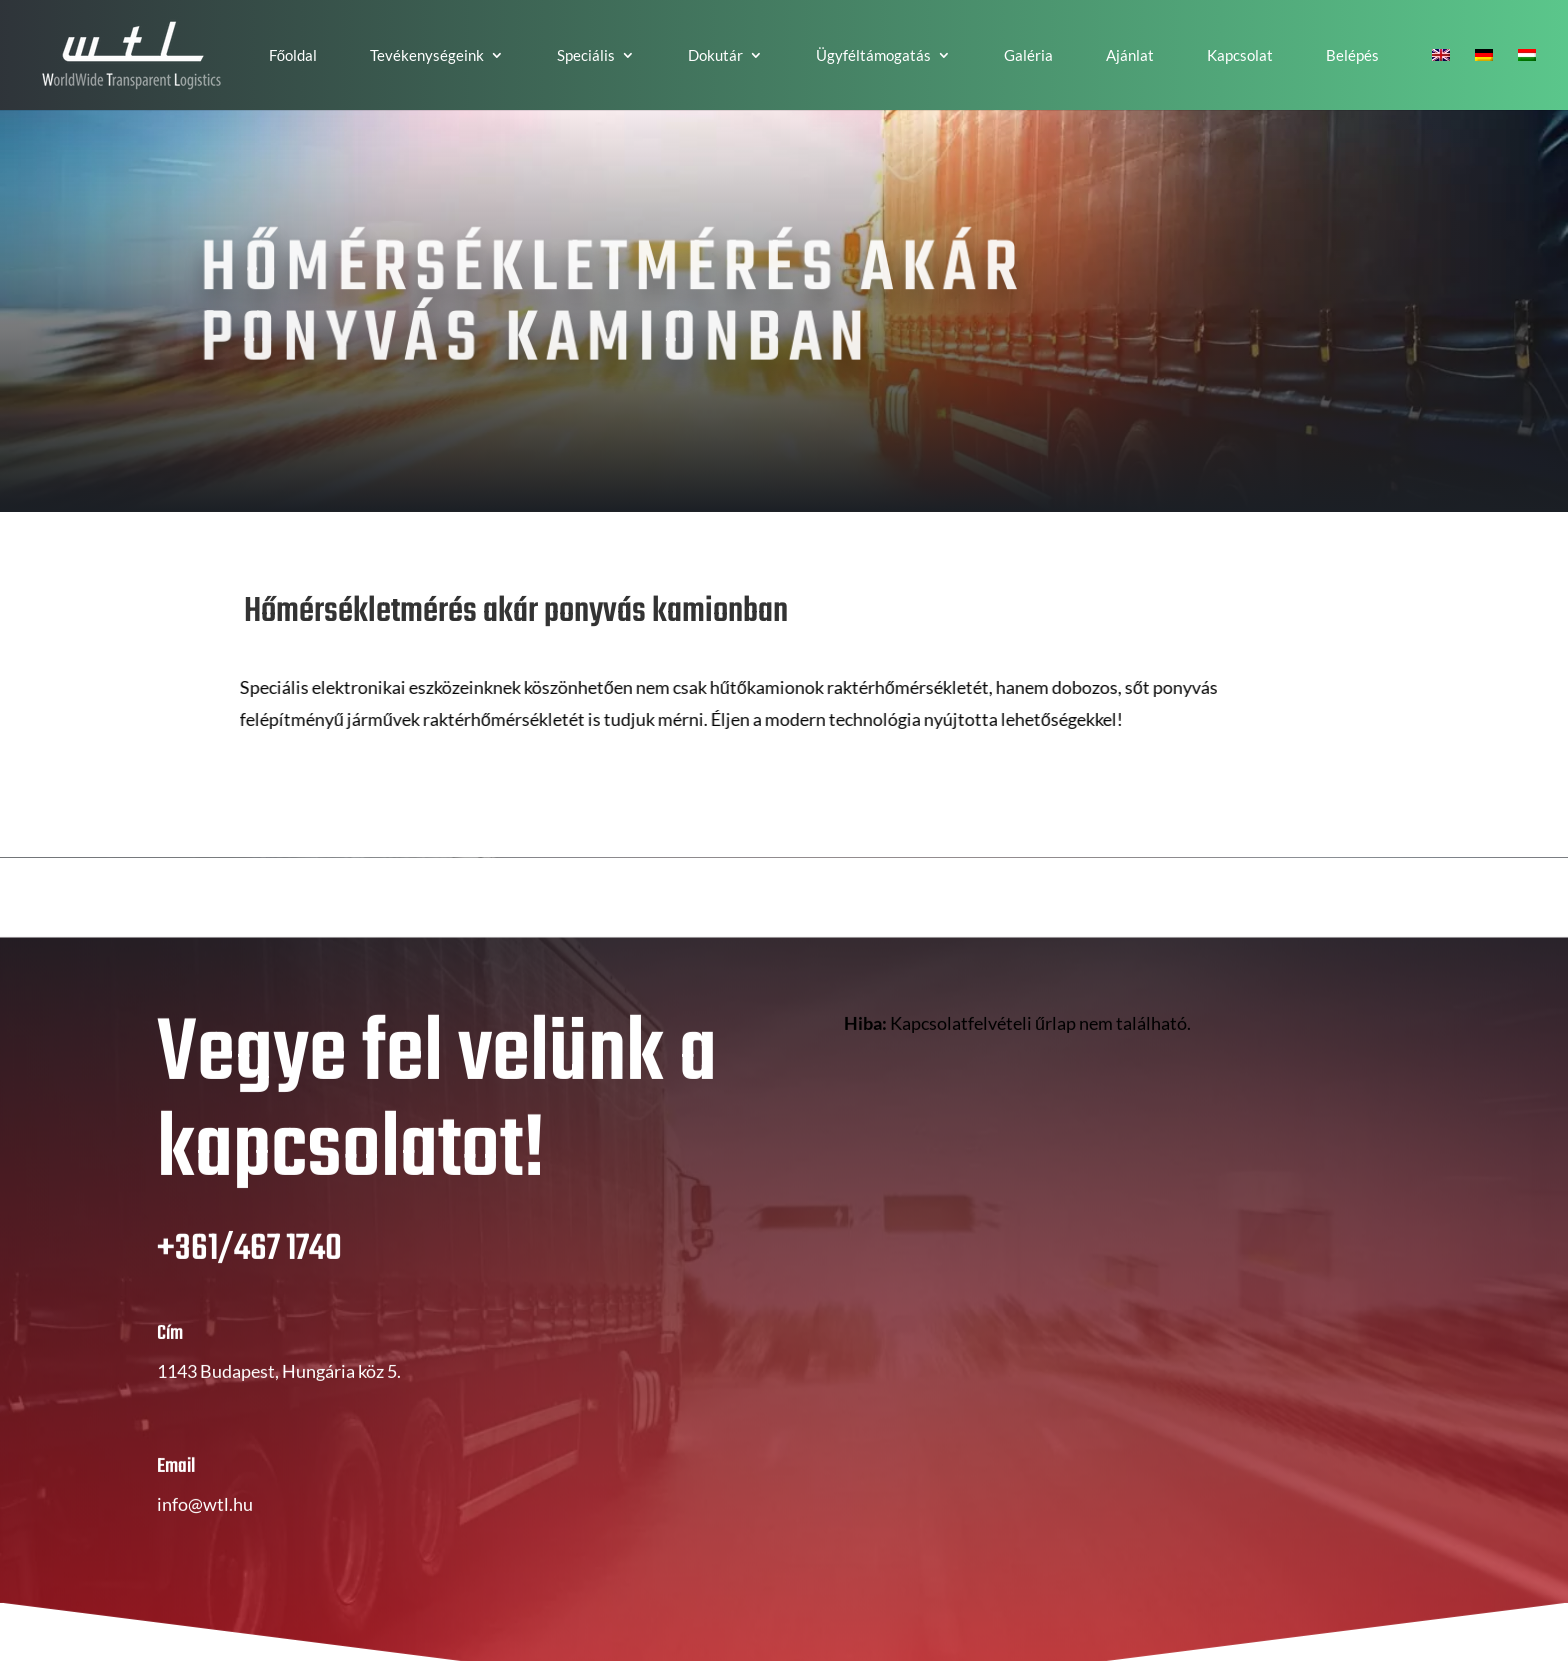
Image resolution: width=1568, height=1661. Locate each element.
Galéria (1028, 56)
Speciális (586, 56)
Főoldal (293, 56)
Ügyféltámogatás (873, 56)
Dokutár (715, 56)
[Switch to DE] (1484, 79)
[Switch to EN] (1441, 79)
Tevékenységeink (427, 56)
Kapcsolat (1240, 56)
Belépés (1352, 56)
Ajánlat (1130, 56)
